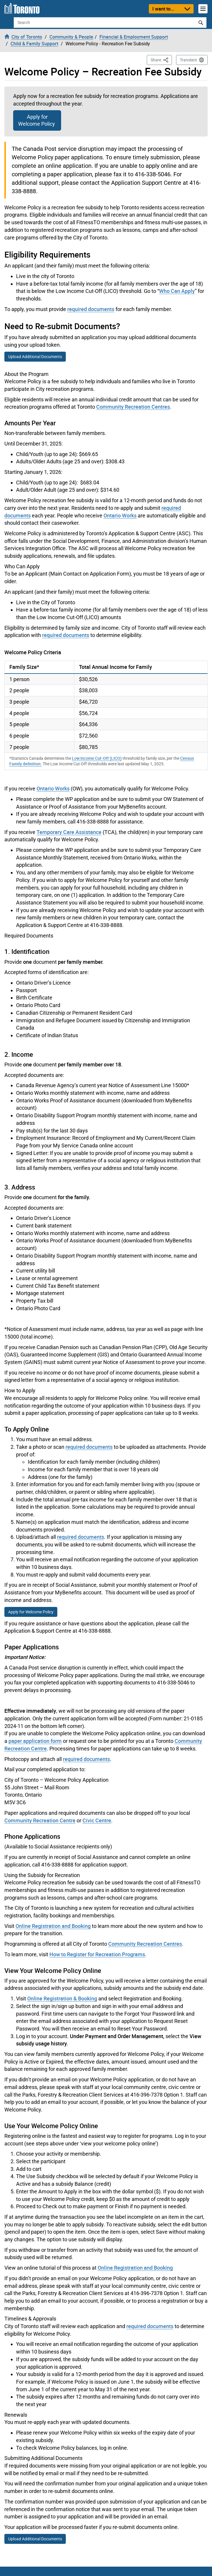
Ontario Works (120, 515)
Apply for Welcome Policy (37, 120)
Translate (188, 60)
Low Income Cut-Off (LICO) (97, 758)
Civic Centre (96, 1820)
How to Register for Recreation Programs (97, 1954)
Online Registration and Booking (53, 1925)
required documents (90, 308)
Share (161, 59)
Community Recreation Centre (39, 1820)
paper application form (35, 1740)
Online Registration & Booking (62, 1998)
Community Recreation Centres (133, 406)
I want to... (163, 9)
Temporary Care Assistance (69, 831)
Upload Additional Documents (35, 356)
